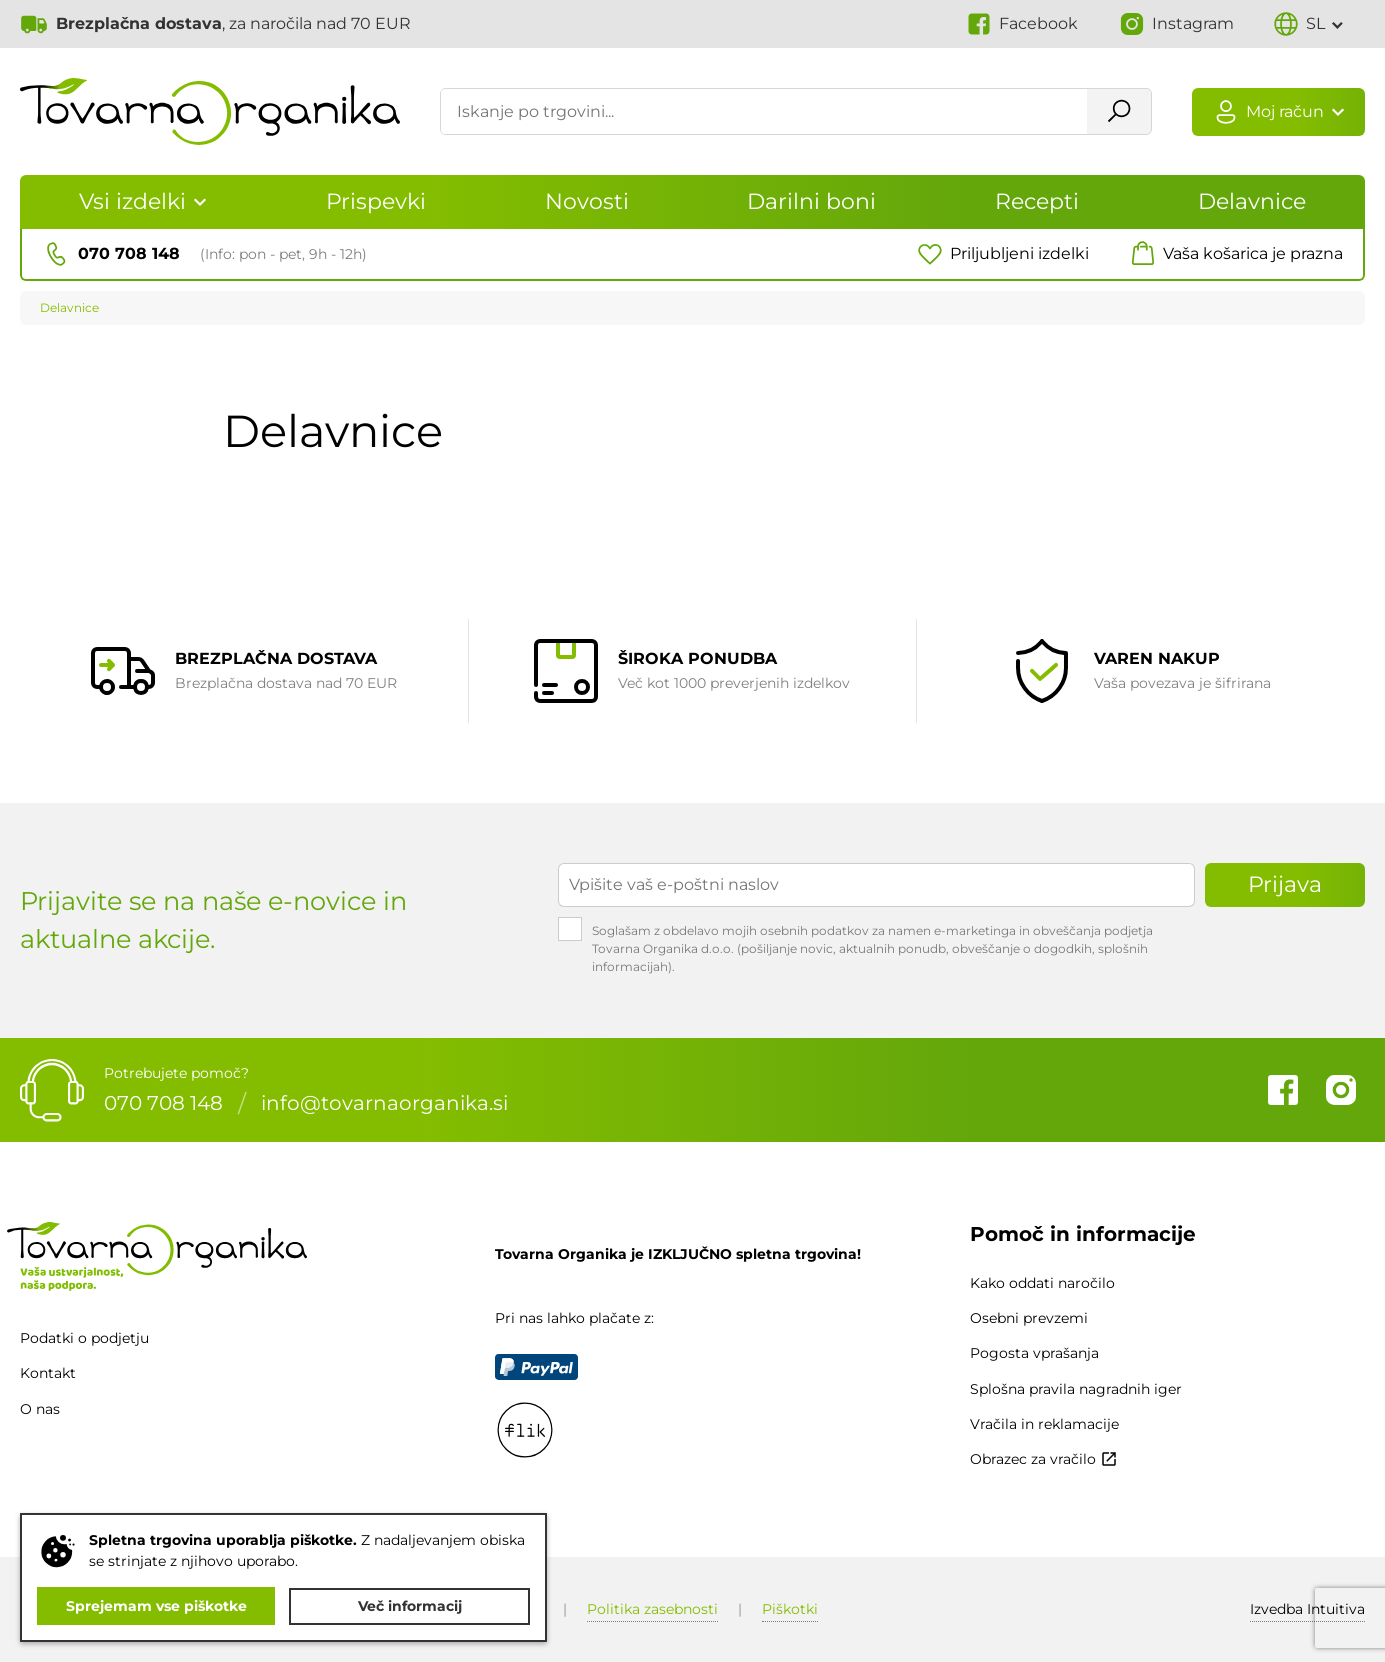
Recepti (1037, 201)
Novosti (587, 201)
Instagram (1341, 1090)
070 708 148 (163, 1103)
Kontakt (48, 1373)
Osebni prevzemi (1029, 1318)
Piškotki (790, 1609)
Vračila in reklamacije (1044, 1424)
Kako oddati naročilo (1042, 1283)
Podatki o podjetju (84, 1338)
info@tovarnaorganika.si (384, 1103)
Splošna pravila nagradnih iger (1076, 1389)
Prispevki (376, 201)
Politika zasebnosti (652, 1609)
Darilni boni (811, 201)
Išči (1117, 113)
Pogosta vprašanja (1034, 1353)
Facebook (1283, 1090)
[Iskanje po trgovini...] (763, 113)
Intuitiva (1307, 1609)
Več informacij (410, 1606)
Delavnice (1252, 201)
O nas (40, 1409)
